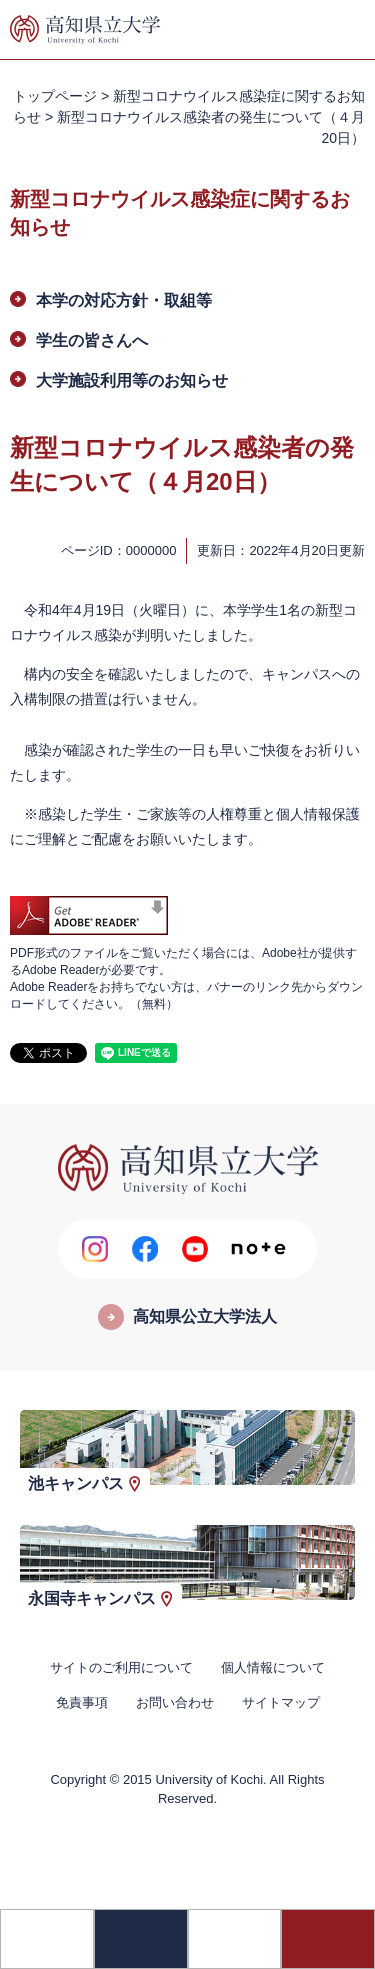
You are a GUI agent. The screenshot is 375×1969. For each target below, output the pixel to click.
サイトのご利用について (121, 1667)
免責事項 (82, 1702)
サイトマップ (281, 1702)
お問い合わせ (175, 1702)
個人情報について (273, 1667)
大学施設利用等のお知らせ (132, 380)
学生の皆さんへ (92, 340)
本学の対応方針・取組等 (124, 300)
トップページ (55, 96)
